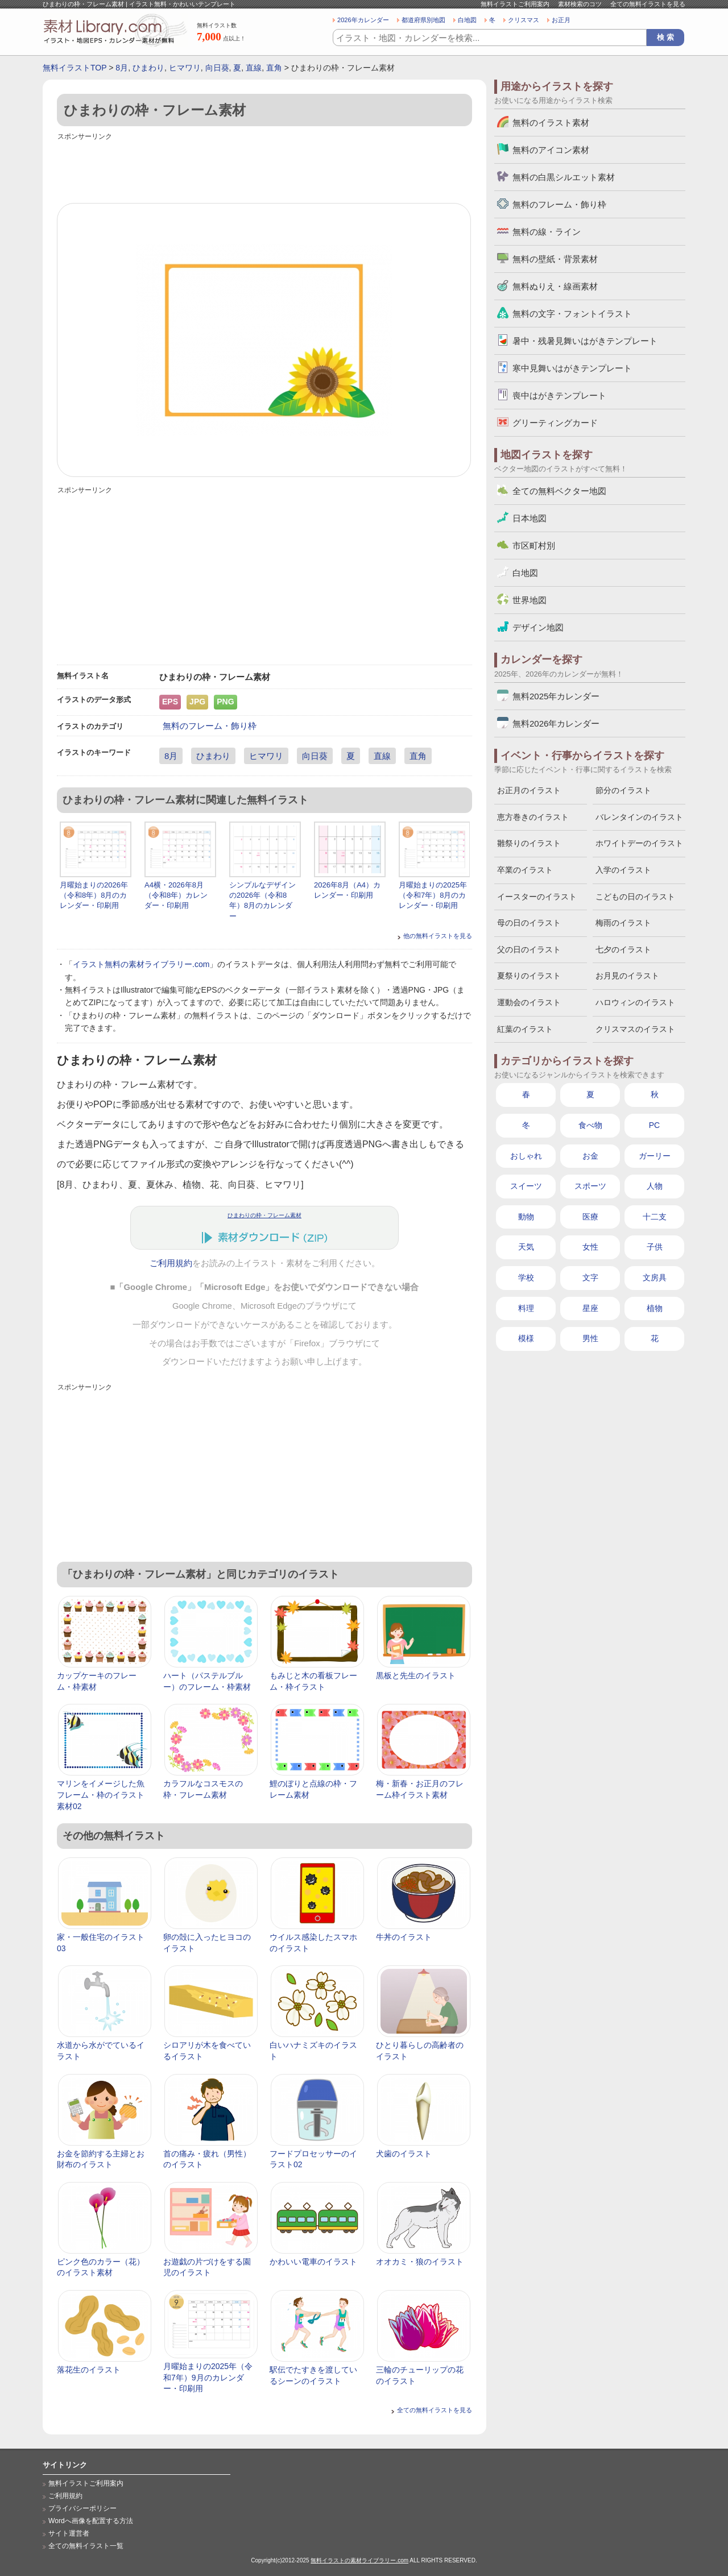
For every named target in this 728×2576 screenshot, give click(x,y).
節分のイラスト (623, 790)
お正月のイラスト (529, 790)
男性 (590, 1338)
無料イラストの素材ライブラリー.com (359, 2560)
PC (654, 1125)
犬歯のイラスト (404, 2153)
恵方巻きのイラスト (533, 817)
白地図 (467, 19)
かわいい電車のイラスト (313, 2261)
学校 (526, 1277)
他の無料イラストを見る (437, 935)
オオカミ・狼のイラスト (420, 2261)
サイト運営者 (68, 2533)
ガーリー (655, 1155)
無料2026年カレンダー (555, 723)
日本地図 (529, 518)
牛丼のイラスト (404, 1937)
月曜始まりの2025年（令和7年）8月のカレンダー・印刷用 (433, 895)
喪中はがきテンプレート (559, 395)
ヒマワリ (185, 67)
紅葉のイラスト (525, 1029)
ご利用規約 (171, 1263)
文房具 (655, 1277)
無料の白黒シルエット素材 (563, 177)
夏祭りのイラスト (529, 975)
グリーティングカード (555, 423)
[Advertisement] (264, 168)
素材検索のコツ (580, 4)
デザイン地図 (538, 627)
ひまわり (148, 67)
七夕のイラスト (623, 949)
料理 (526, 1308)
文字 (590, 1277)
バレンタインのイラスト (639, 817)
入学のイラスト (623, 869)
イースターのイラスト (537, 896)
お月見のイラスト (627, 975)
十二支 (655, 1216)
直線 (254, 67)
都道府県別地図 (423, 19)
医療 (590, 1216)
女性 (590, 1246)
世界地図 (529, 600)
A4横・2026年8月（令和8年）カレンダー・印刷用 (176, 895)
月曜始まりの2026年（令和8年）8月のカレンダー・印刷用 (94, 895)
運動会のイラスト (529, 1002)
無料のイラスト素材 (550, 122)
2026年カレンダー (363, 19)
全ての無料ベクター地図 (559, 491)
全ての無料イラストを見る (647, 4)
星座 (590, 1308)
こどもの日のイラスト (635, 896)
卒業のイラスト (525, 869)
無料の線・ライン (546, 232)
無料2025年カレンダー (555, 696)
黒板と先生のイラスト (416, 1675)
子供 (655, 1246)
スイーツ (526, 1185)
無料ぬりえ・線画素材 (555, 286)
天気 (526, 1246)
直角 (274, 67)
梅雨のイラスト (623, 922)
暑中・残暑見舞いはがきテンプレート (584, 341)
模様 (526, 1338)
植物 (655, 1308)
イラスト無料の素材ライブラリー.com (141, 964)
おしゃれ (526, 1155)
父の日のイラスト (529, 949)
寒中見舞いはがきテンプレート (572, 368)
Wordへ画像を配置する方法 (90, 2521)
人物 (655, 1185)
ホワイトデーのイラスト (639, 843)
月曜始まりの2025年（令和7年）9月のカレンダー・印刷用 (208, 2377)
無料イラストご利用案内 (515, 4)
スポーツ (590, 1185)
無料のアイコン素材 (550, 150)
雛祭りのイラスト (529, 843)
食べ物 (590, 1125)
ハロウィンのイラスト (635, 1002)
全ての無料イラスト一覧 (85, 2546)
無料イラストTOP (74, 67)
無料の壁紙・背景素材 (555, 259)
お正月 (561, 19)
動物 (526, 1216)
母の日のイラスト (529, 922)
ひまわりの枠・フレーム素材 (264, 1215)
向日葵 (217, 67)
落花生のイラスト (89, 2369)
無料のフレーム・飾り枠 (210, 726)
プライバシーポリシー (82, 2508)
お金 (590, 1155)
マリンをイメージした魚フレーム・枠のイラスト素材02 (100, 1794)
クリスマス (523, 19)
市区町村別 (533, 545)
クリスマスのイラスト (635, 1029)
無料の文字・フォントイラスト (572, 313)
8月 (121, 67)
